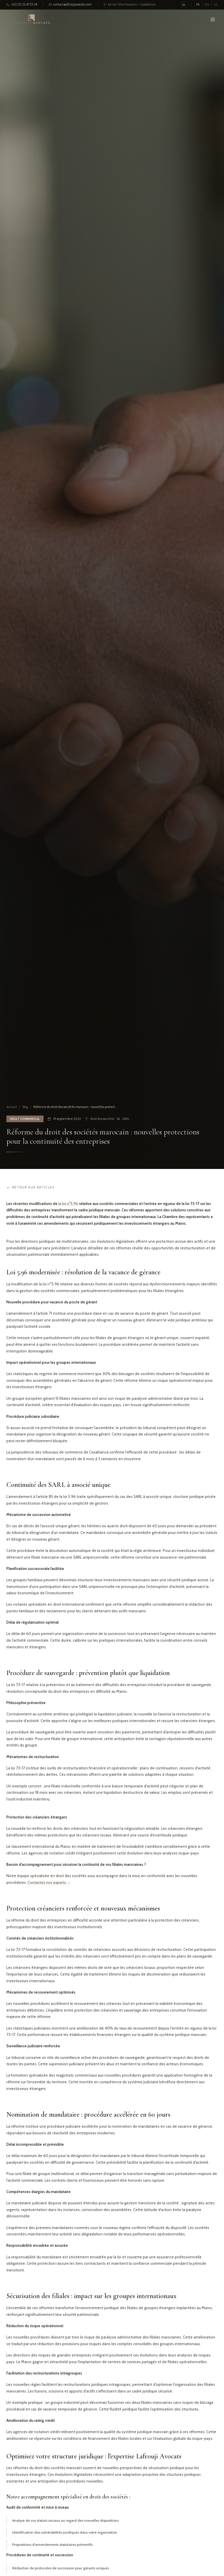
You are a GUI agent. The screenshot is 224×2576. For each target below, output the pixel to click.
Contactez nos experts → (49, 1882)
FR (198, 4)
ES (216, 4)
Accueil (11, 1107)
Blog (25, 1107)
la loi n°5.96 (68, 1203)
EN (207, 4)
